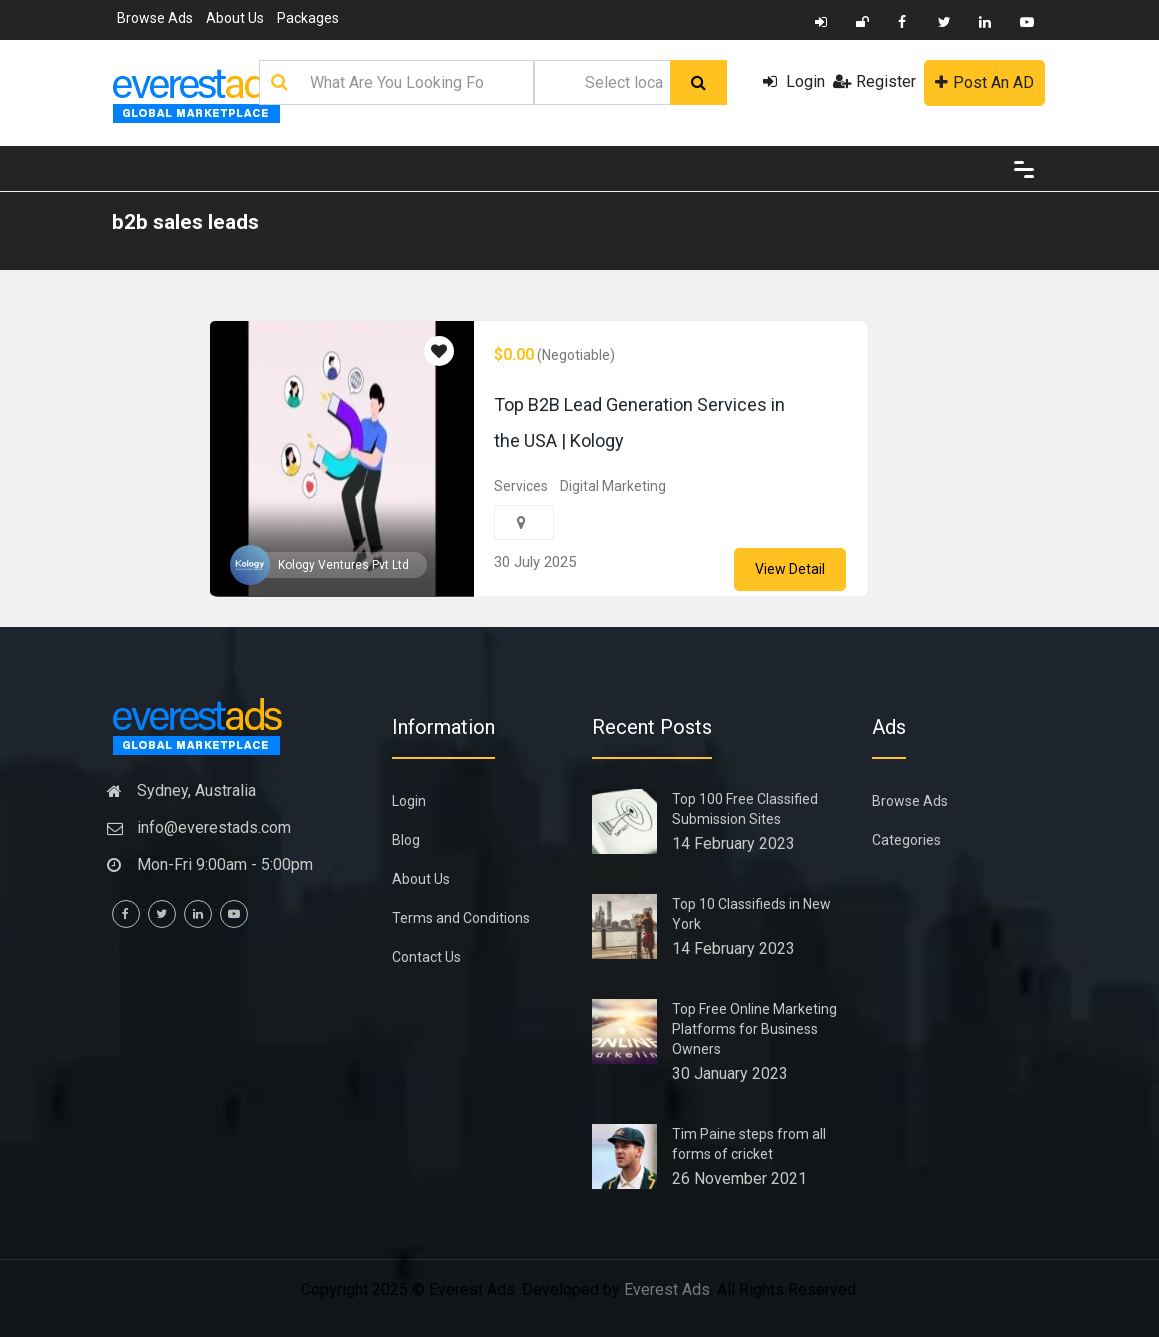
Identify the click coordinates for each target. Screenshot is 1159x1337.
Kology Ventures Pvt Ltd (343, 565)
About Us (235, 18)
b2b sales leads (185, 222)
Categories (906, 840)
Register (874, 81)
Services (521, 486)
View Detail (790, 569)
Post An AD (984, 82)
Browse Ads (155, 18)
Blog (406, 840)
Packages (308, 18)
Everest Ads (667, 1289)
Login (794, 81)
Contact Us (426, 957)
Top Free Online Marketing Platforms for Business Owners (754, 1029)
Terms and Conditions (461, 918)
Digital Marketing (613, 486)
